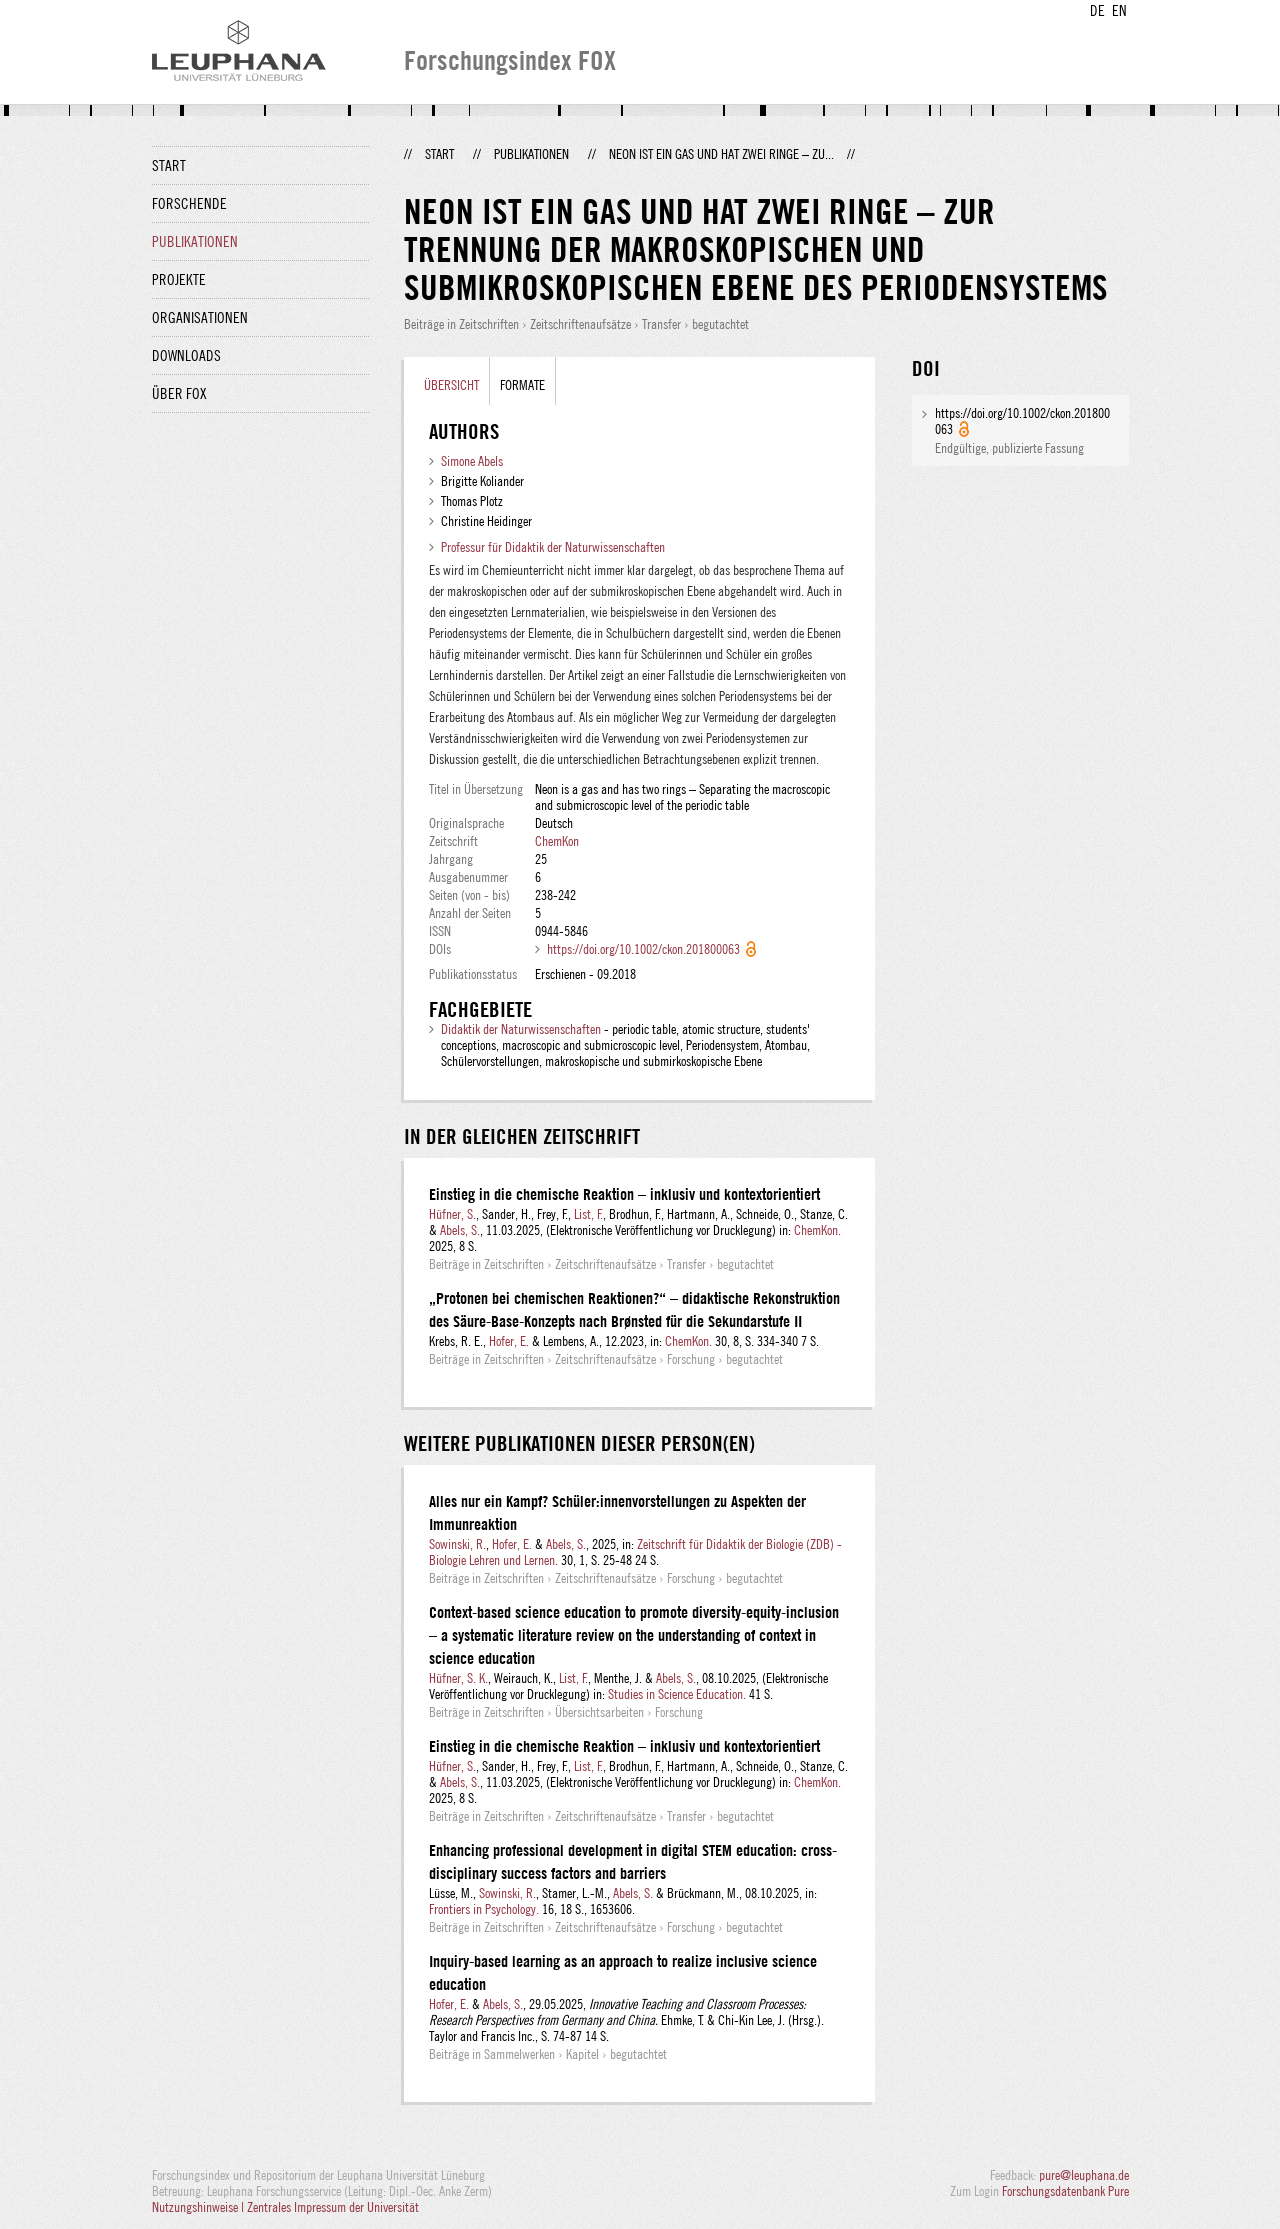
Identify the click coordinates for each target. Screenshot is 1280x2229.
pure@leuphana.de (1084, 2175)
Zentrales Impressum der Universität (333, 2207)
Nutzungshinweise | (199, 2207)
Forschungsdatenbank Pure (1065, 2191)
